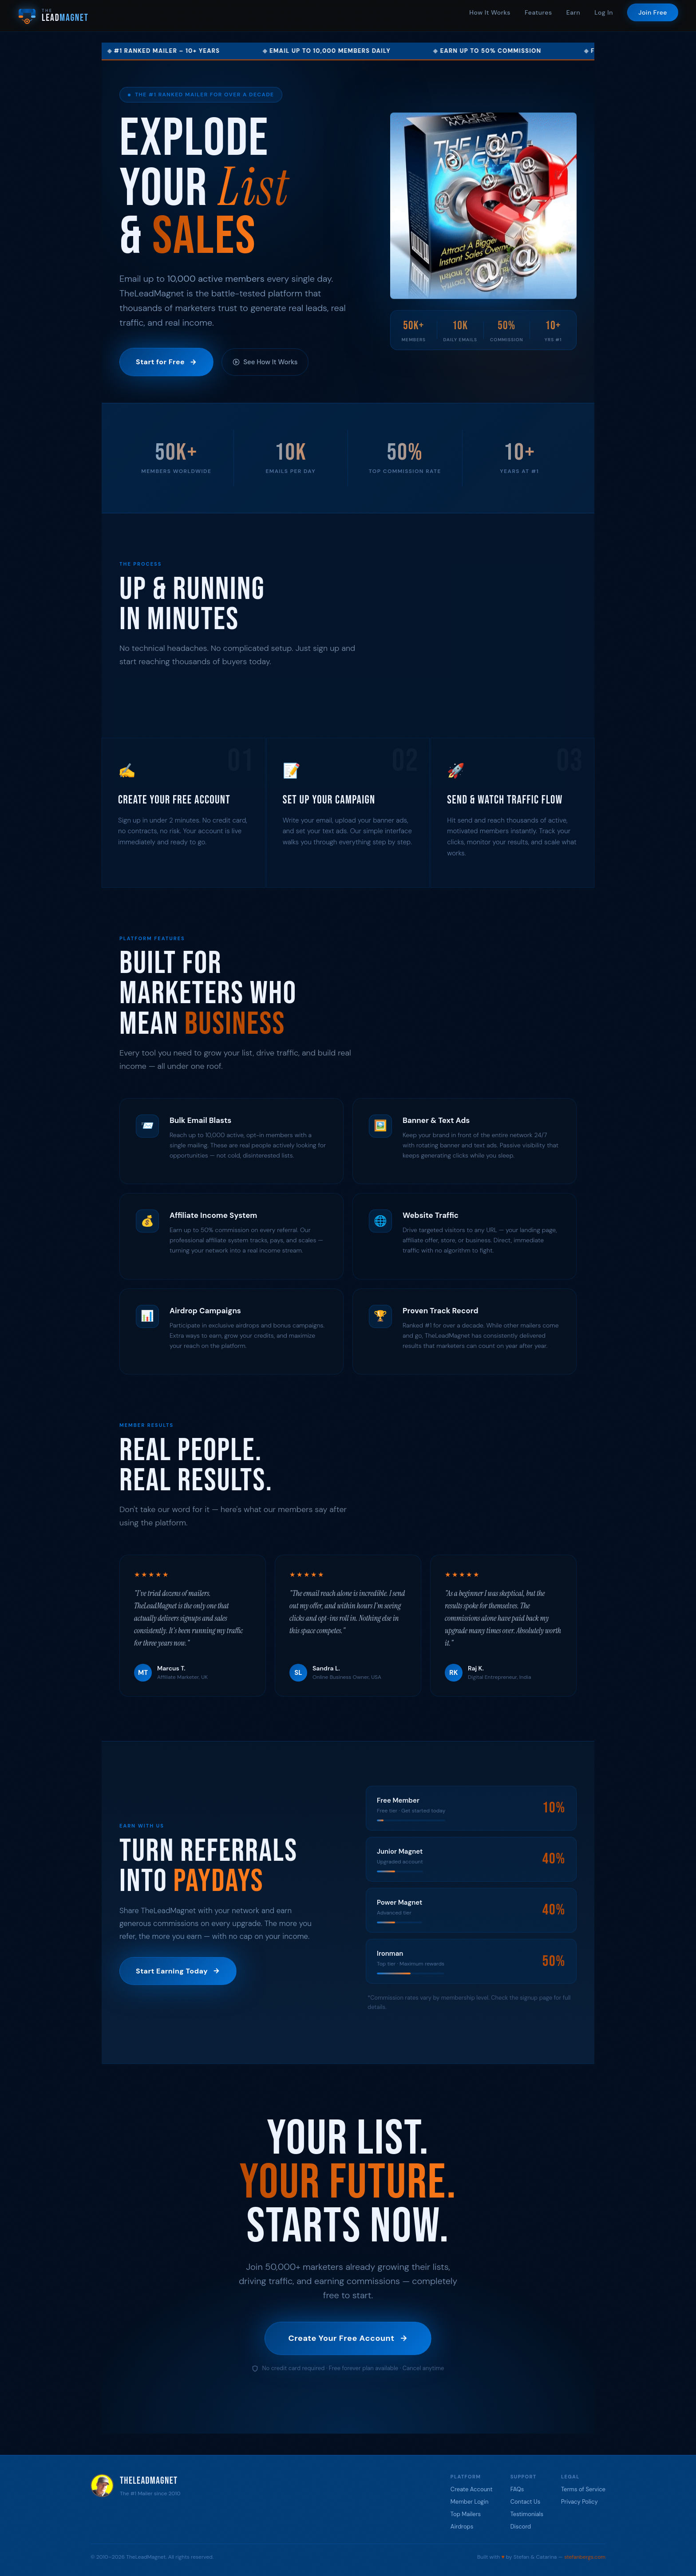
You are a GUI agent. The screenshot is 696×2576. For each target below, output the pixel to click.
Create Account (472, 2489)
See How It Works (265, 362)
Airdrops (462, 2526)
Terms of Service (583, 2489)
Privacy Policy (579, 2501)
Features (538, 12)
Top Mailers (466, 2514)
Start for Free (166, 361)
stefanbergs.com (584, 2556)
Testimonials (526, 2514)
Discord (520, 2526)
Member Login (470, 2501)
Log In (603, 12)
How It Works (489, 12)
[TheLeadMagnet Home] (53, 16)
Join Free (652, 12)
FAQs (517, 2489)
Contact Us (525, 2501)
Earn (573, 12)
